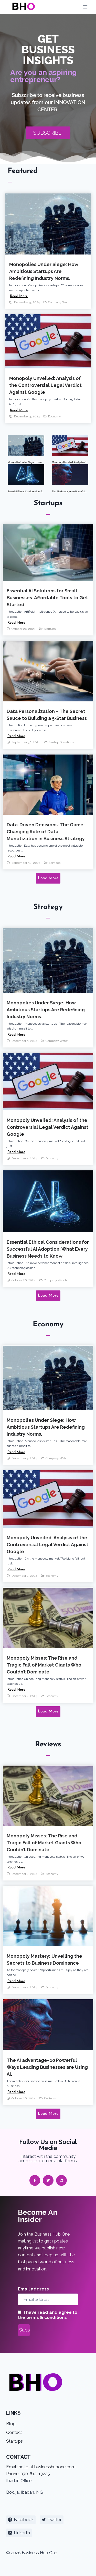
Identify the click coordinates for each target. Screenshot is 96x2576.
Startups (50, 629)
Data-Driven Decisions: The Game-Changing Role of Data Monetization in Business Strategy (46, 831)
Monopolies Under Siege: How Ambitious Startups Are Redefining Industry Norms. (43, 271)
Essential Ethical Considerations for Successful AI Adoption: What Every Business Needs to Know (48, 1249)
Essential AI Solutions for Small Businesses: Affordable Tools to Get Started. (47, 597)
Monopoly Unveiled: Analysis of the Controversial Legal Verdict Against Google (45, 385)
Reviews (50, 2098)
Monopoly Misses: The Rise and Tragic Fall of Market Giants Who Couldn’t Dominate (44, 1664)
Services (54, 863)
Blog (11, 2423)
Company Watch (59, 302)
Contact (14, 2432)
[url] (26, 445)
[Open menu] (85, 7)
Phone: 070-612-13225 (28, 2473)
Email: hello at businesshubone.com (41, 2466)
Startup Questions (61, 742)
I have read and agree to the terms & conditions (47, 2315)
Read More (19, 296)
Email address (33, 2288)
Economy (54, 416)
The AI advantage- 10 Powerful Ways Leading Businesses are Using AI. (47, 2067)
